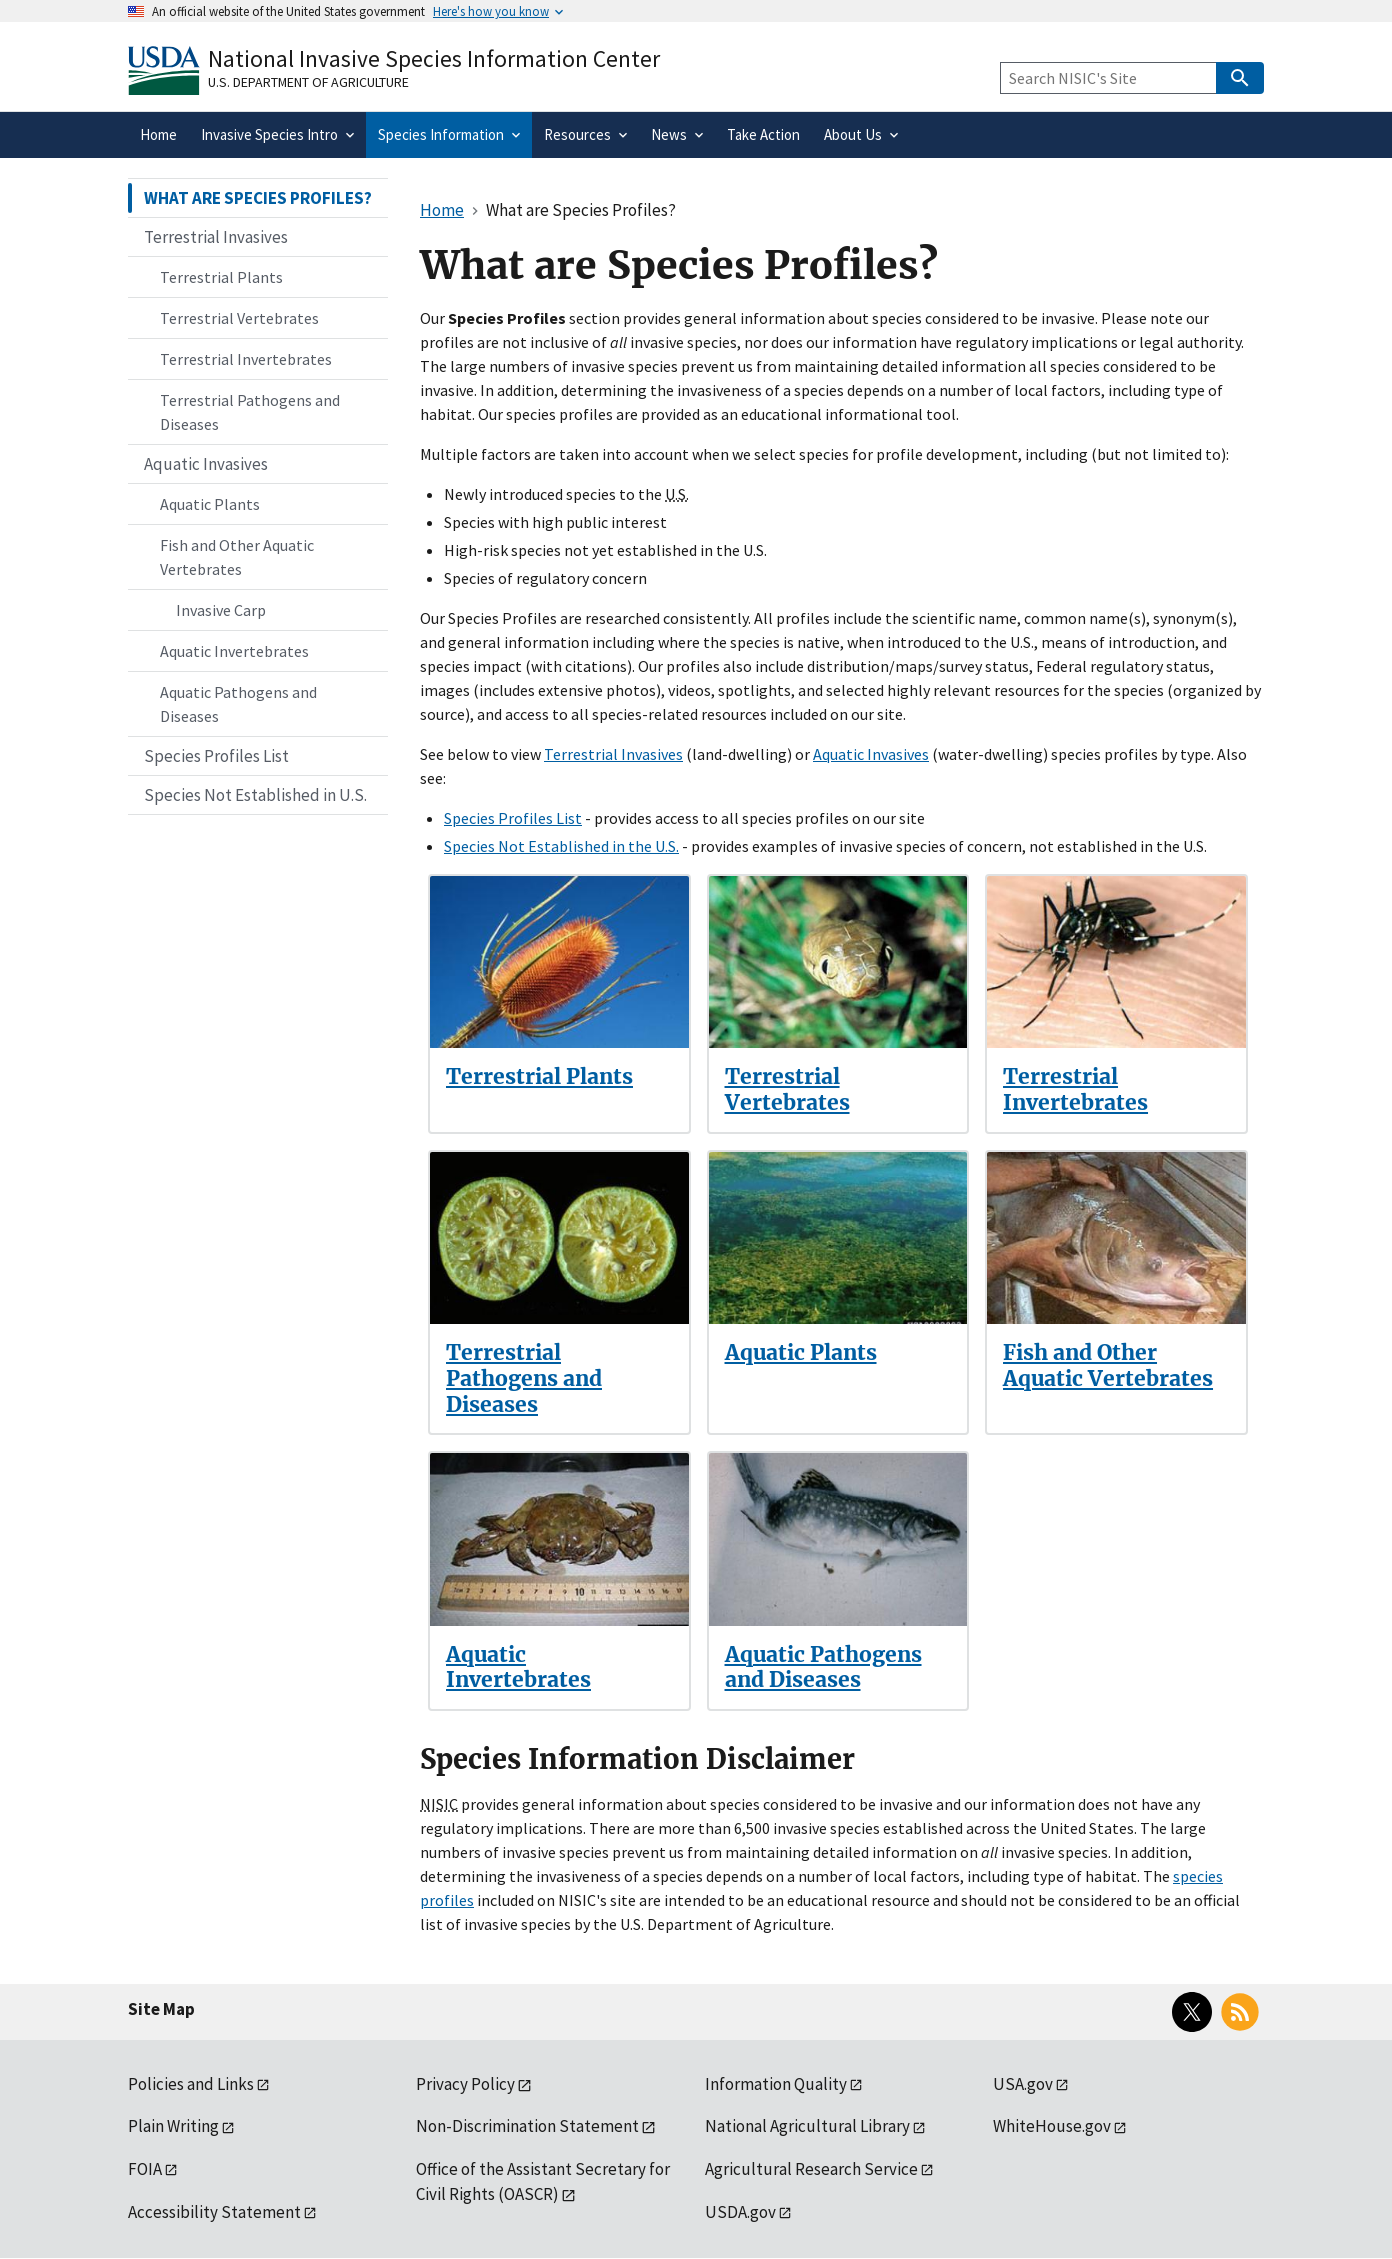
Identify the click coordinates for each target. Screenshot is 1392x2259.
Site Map (161, 2009)
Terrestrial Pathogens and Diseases (524, 1378)
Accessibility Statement (214, 2212)
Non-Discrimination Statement (527, 2126)
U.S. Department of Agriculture (308, 82)
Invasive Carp (221, 610)
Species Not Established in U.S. (255, 795)
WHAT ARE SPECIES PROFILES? (258, 198)
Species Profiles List (513, 818)
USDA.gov (740, 2212)
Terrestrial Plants (539, 1076)
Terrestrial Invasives (613, 754)
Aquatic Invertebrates (518, 1667)
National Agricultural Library (807, 2126)
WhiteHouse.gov (1052, 2126)
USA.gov (1023, 2084)
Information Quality (776, 2084)
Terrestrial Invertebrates (1075, 1089)
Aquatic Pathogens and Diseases (823, 1667)
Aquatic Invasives (871, 754)
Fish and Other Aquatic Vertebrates (1108, 1365)
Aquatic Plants (801, 1352)
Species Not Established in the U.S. (561, 846)
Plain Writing (173, 2126)
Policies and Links (191, 2084)
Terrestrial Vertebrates (787, 1089)
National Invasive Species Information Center (434, 58)
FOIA (145, 2169)
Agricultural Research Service (811, 2169)
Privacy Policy (465, 2084)
